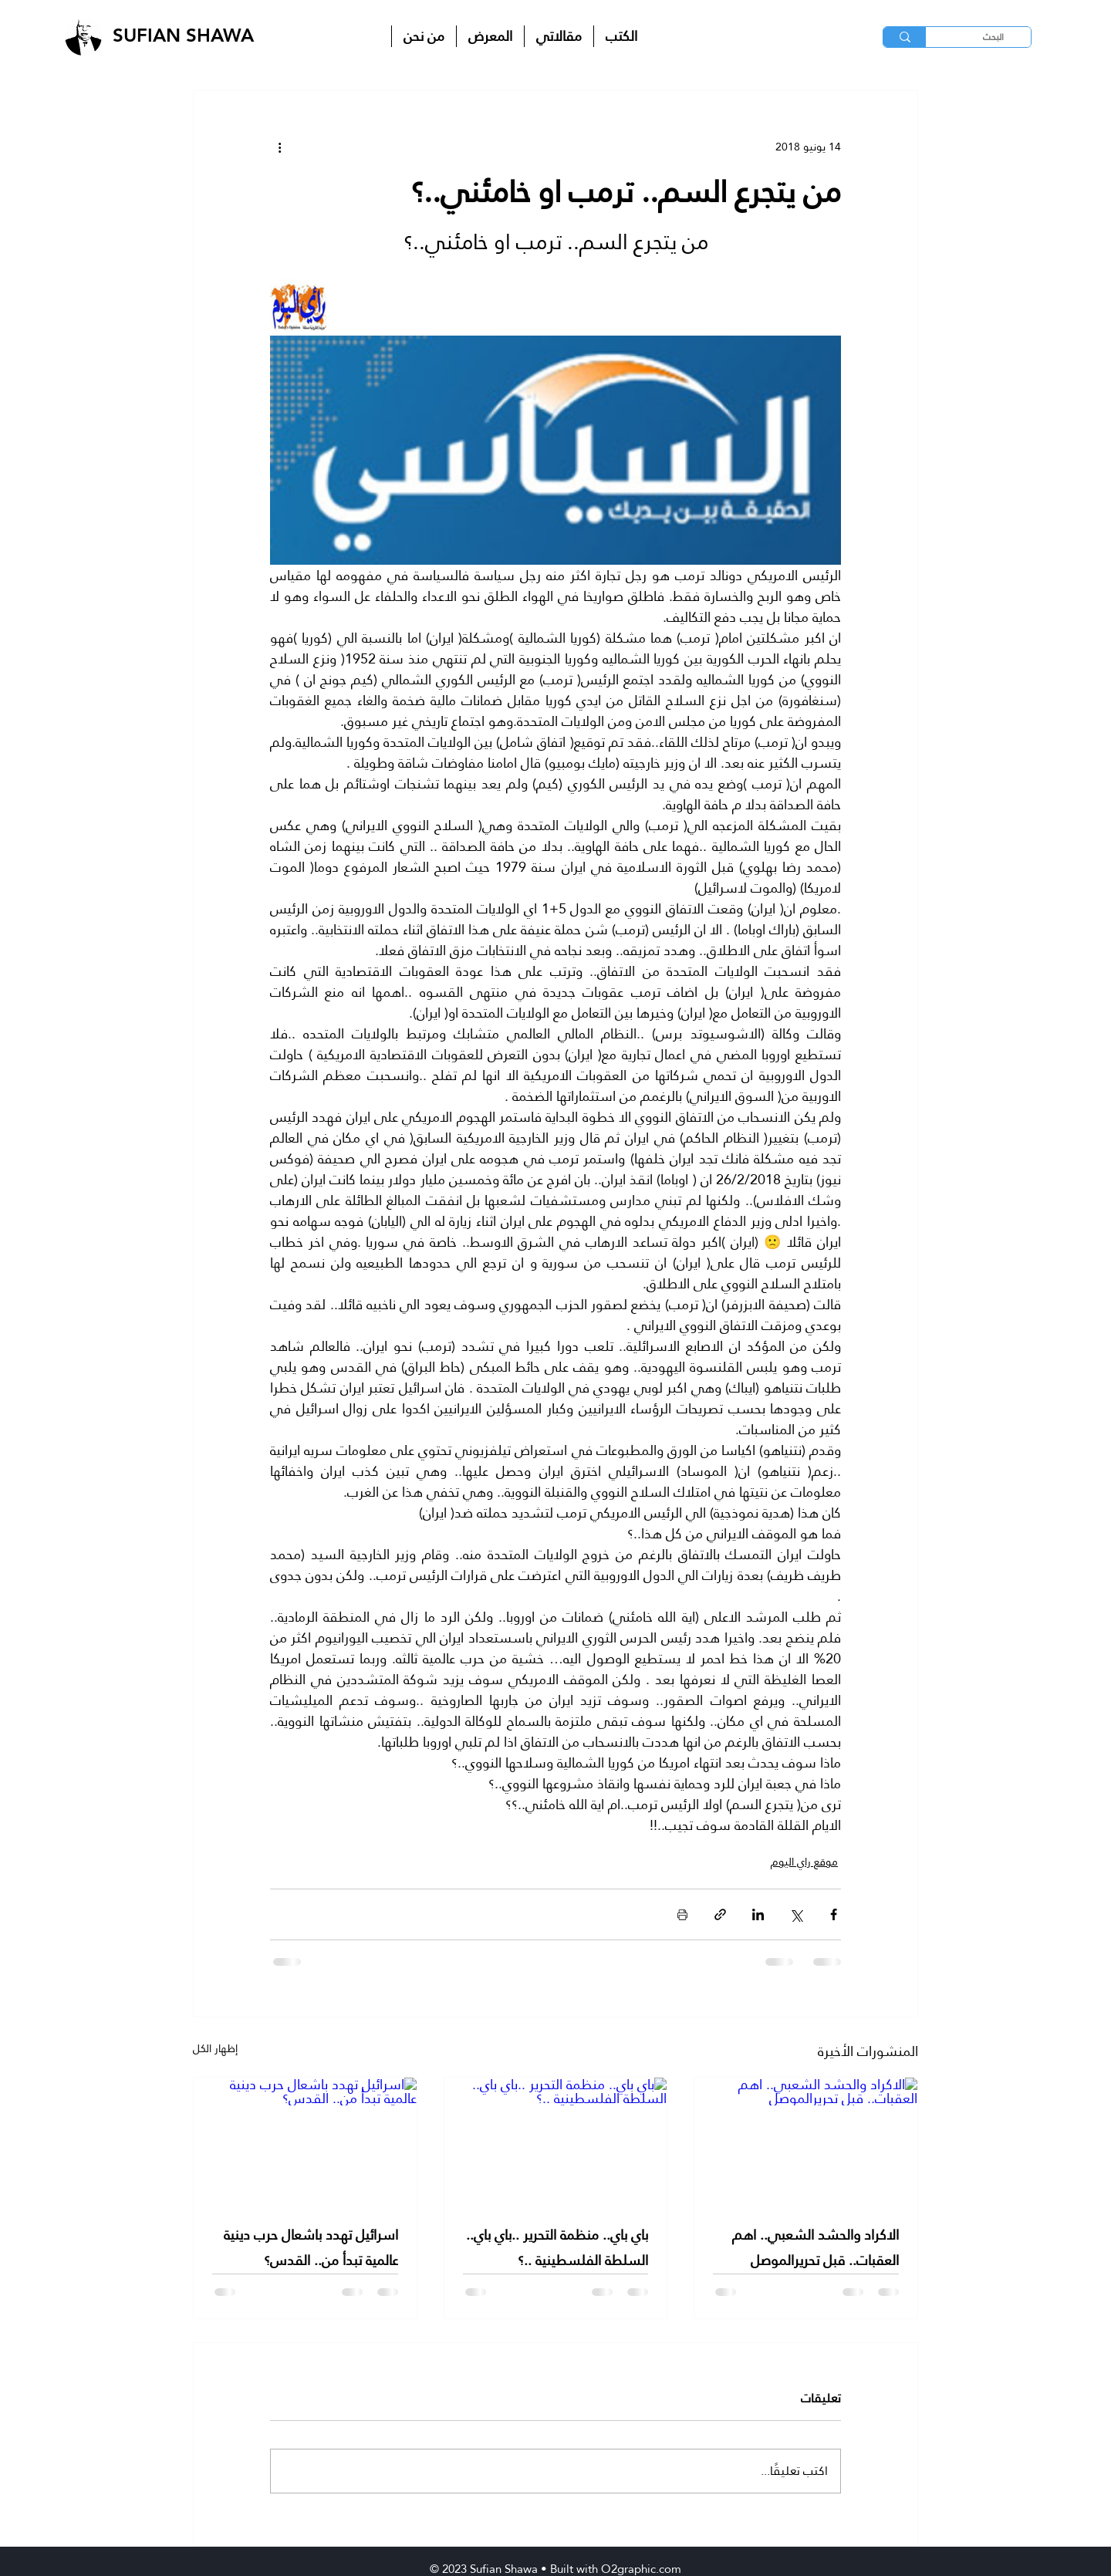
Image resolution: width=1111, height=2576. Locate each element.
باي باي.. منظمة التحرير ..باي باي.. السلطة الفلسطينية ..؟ (557, 2247)
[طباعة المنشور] (682, 1914)
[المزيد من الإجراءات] (279, 146)
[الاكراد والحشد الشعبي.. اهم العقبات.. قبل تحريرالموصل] (805, 2140)
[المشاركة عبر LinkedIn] (758, 1914)
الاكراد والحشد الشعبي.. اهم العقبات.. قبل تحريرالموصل (815, 2247)
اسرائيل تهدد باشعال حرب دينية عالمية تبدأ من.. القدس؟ (311, 2247)
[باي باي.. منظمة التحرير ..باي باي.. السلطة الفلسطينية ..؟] (555, 2140)
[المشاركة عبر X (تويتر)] (796, 1914)
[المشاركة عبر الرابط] (720, 1914)
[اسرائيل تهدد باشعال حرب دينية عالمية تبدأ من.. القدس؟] (305, 2140)
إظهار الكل (215, 2049)
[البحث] (992, 37)
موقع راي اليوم (804, 1862)
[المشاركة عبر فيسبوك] (833, 1914)
